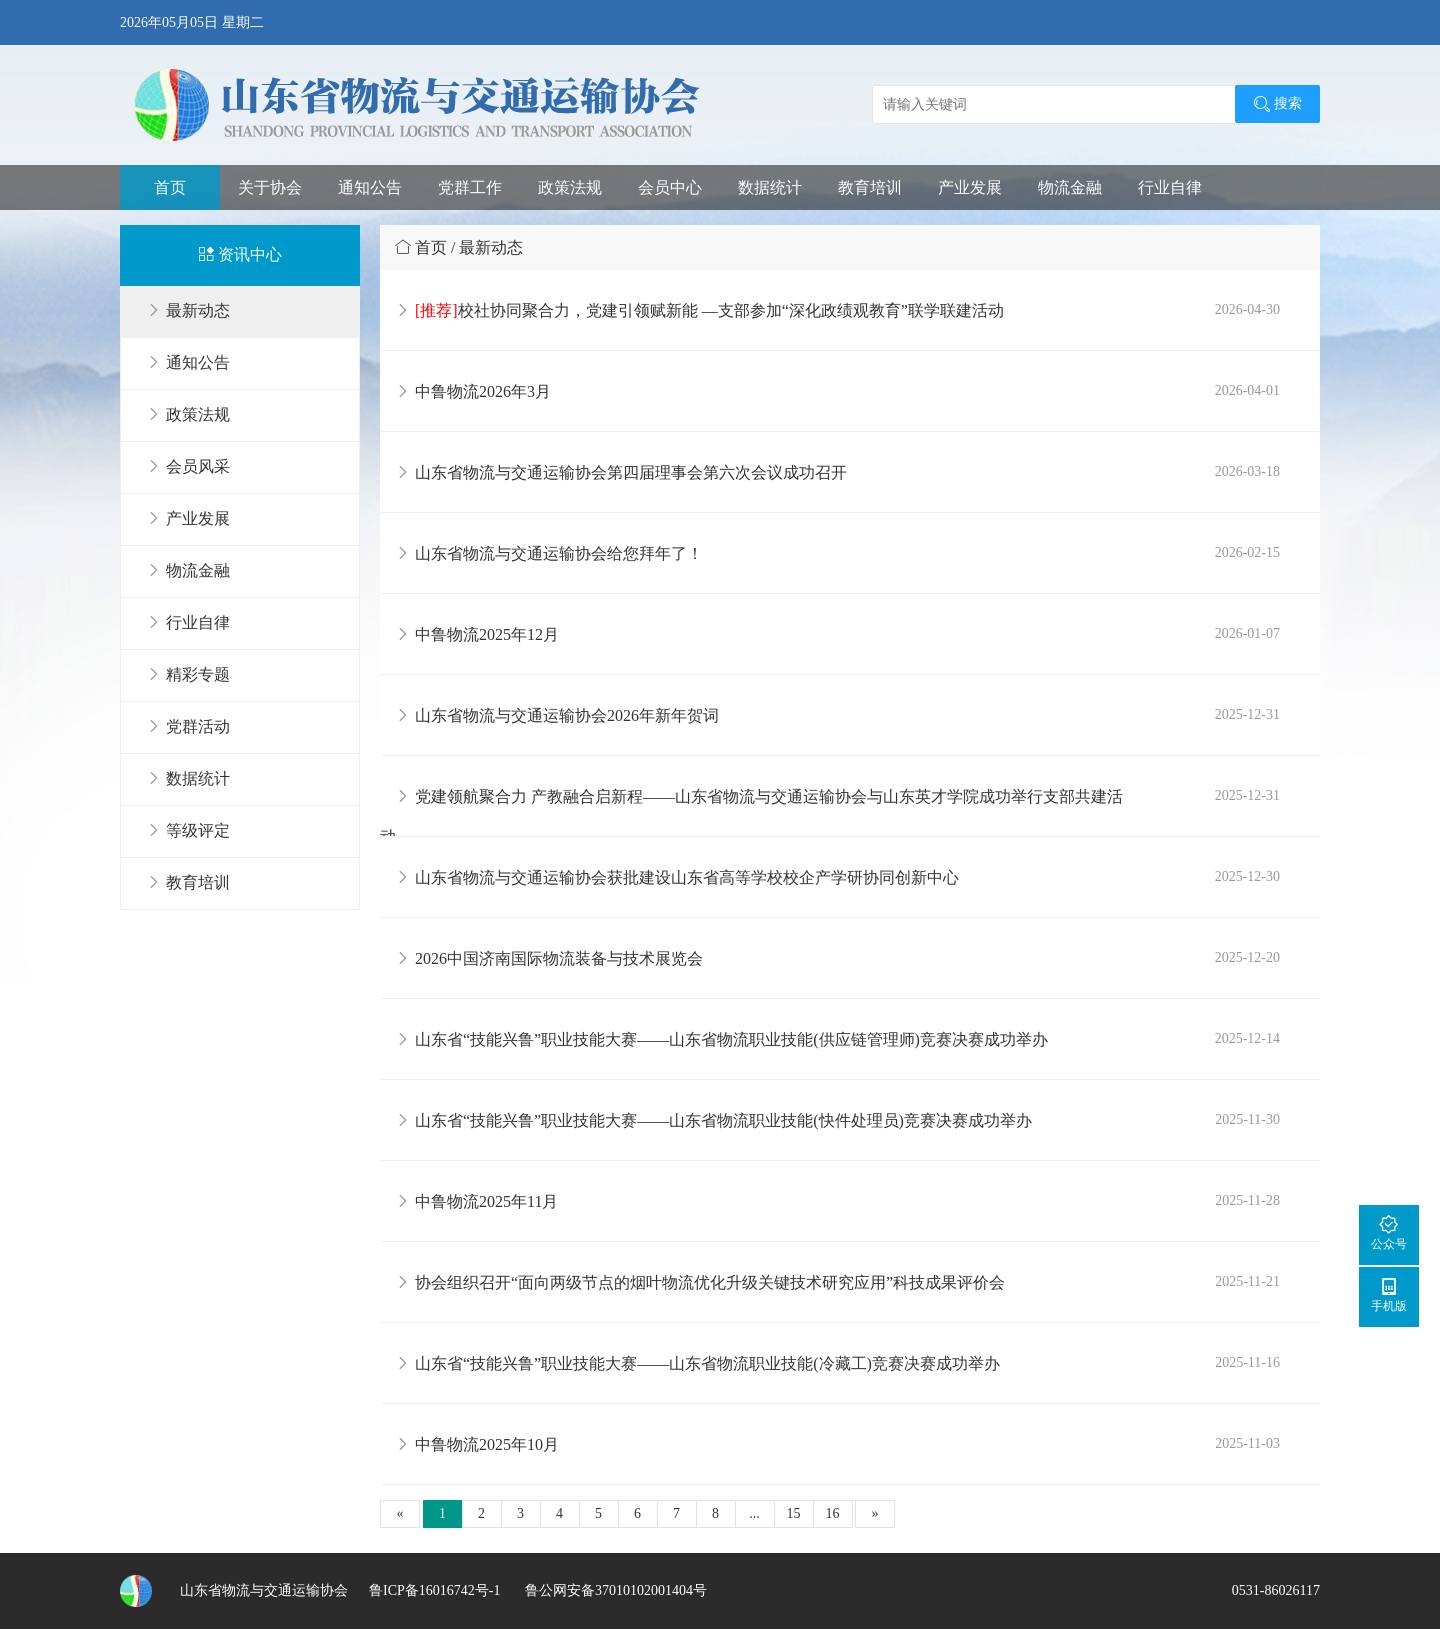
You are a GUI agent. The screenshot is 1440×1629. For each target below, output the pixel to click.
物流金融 (1070, 187)
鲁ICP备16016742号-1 (434, 1590)
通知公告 (370, 187)
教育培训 (870, 187)
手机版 (1389, 1294)
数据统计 (770, 187)
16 (833, 1513)
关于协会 (270, 187)
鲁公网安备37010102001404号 (614, 1590)
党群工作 (470, 187)
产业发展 (970, 187)
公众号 (1389, 1232)
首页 (170, 187)
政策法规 (570, 187)
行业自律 (1170, 187)
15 (794, 1513)
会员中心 (670, 187)
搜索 (1277, 104)
